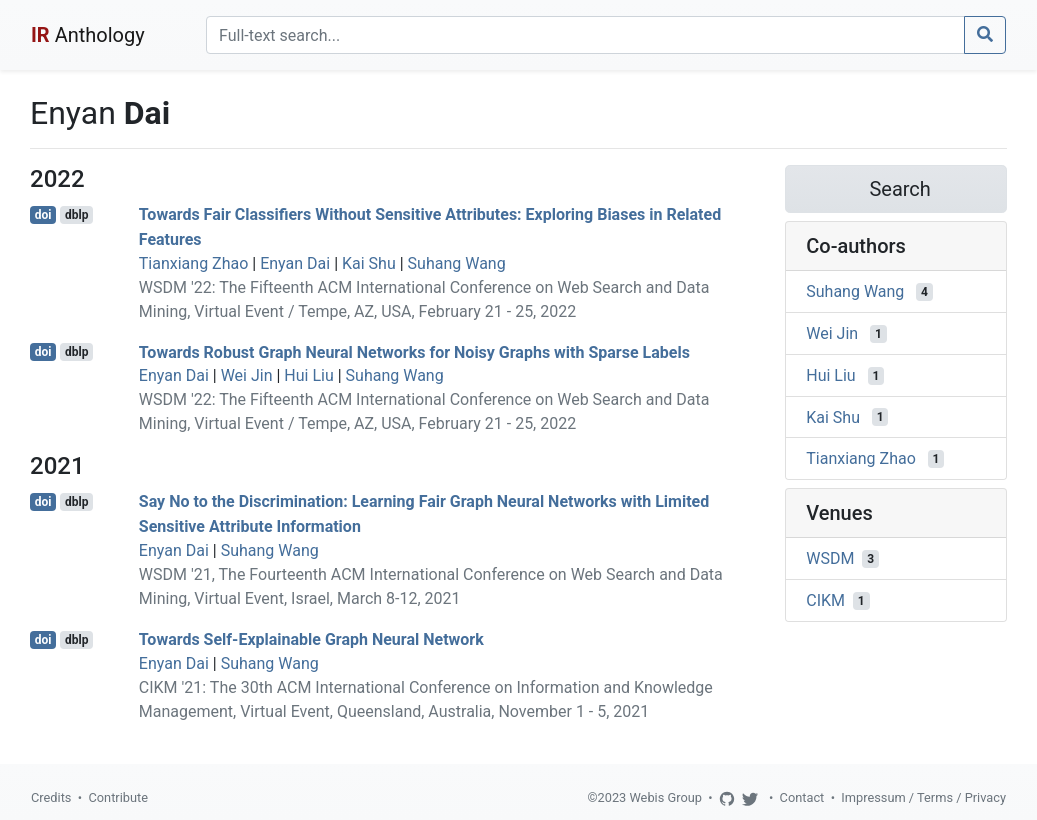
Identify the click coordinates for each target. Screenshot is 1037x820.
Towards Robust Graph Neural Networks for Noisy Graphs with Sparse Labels (414, 351)
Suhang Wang (457, 263)
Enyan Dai (295, 263)
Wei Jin (247, 375)
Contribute (118, 797)
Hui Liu (308, 375)
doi (43, 215)
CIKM (825, 600)
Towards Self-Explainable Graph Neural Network (311, 639)
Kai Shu (369, 263)
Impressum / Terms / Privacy (923, 797)
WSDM (830, 558)
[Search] (585, 35)
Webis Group (665, 797)
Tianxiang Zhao (194, 263)
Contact (802, 797)
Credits (51, 797)
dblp (76, 215)
